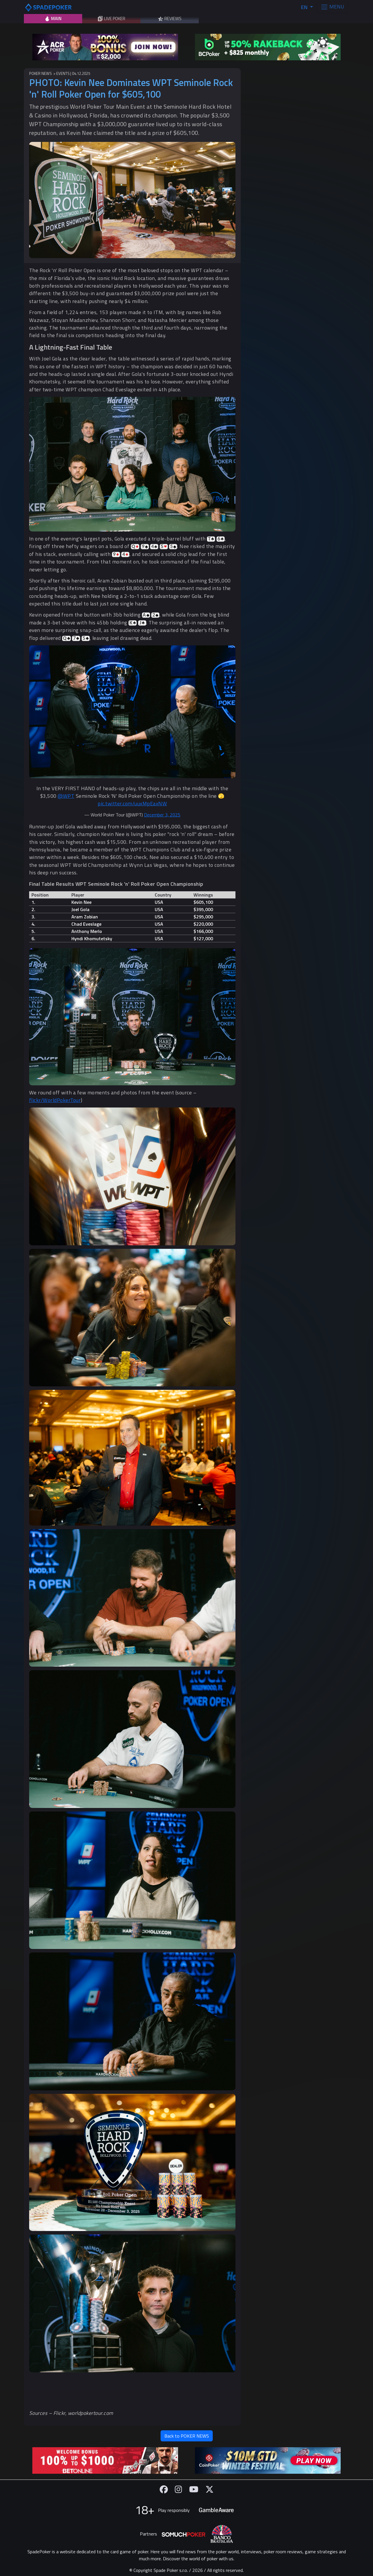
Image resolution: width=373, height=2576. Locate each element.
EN (305, 7)
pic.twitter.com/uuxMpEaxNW (132, 803)
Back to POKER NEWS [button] (186, 2435)
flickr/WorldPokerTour (55, 1100)
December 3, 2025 (162, 814)
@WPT (66, 796)
